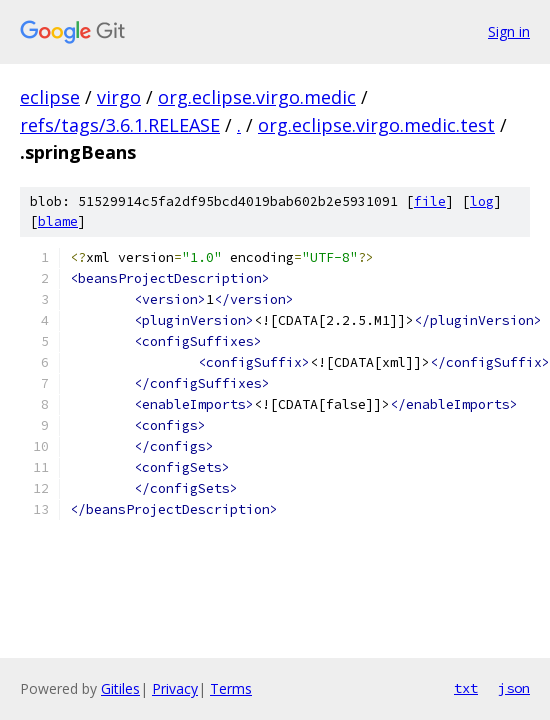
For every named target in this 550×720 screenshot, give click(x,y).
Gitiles (120, 688)
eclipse (50, 97)
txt (466, 688)
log (482, 201)
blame (58, 221)
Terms (231, 688)
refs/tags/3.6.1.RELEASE (120, 125)
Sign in (509, 31)
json (514, 688)
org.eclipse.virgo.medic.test (376, 125)
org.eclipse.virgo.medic (257, 97)
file (430, 201)
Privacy (175, 688)
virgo (119, 97)
